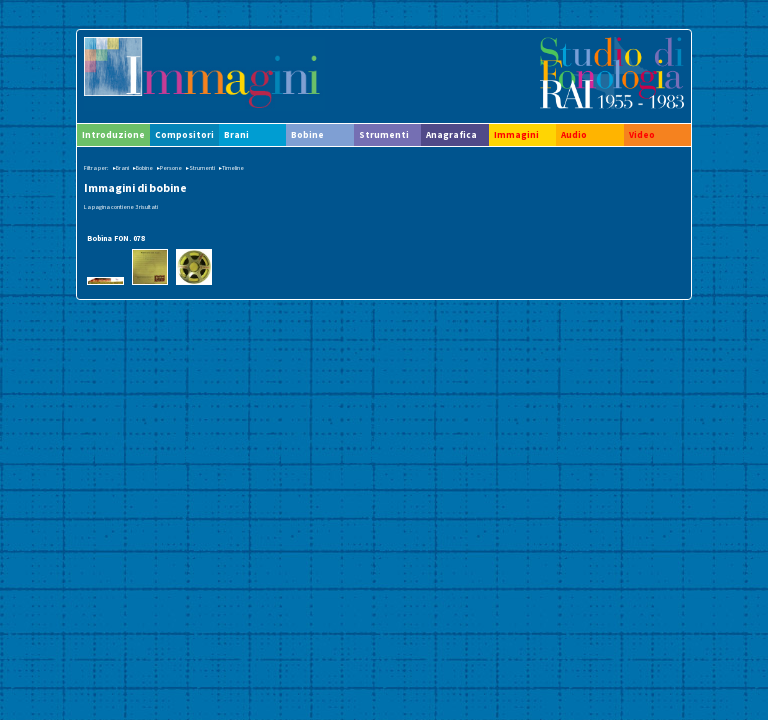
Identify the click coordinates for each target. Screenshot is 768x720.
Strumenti (384, 135)
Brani (236, 135)
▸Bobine (143, 168)
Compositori (184, 135)
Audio (574, 135)
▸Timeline (231, 168)
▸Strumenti (200, 168)
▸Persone (169, 168)
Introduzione (113, 135)
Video (642, 135)
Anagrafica (451, 135)
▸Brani (121, 168)
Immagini (516, 135)
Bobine (307, 135)
